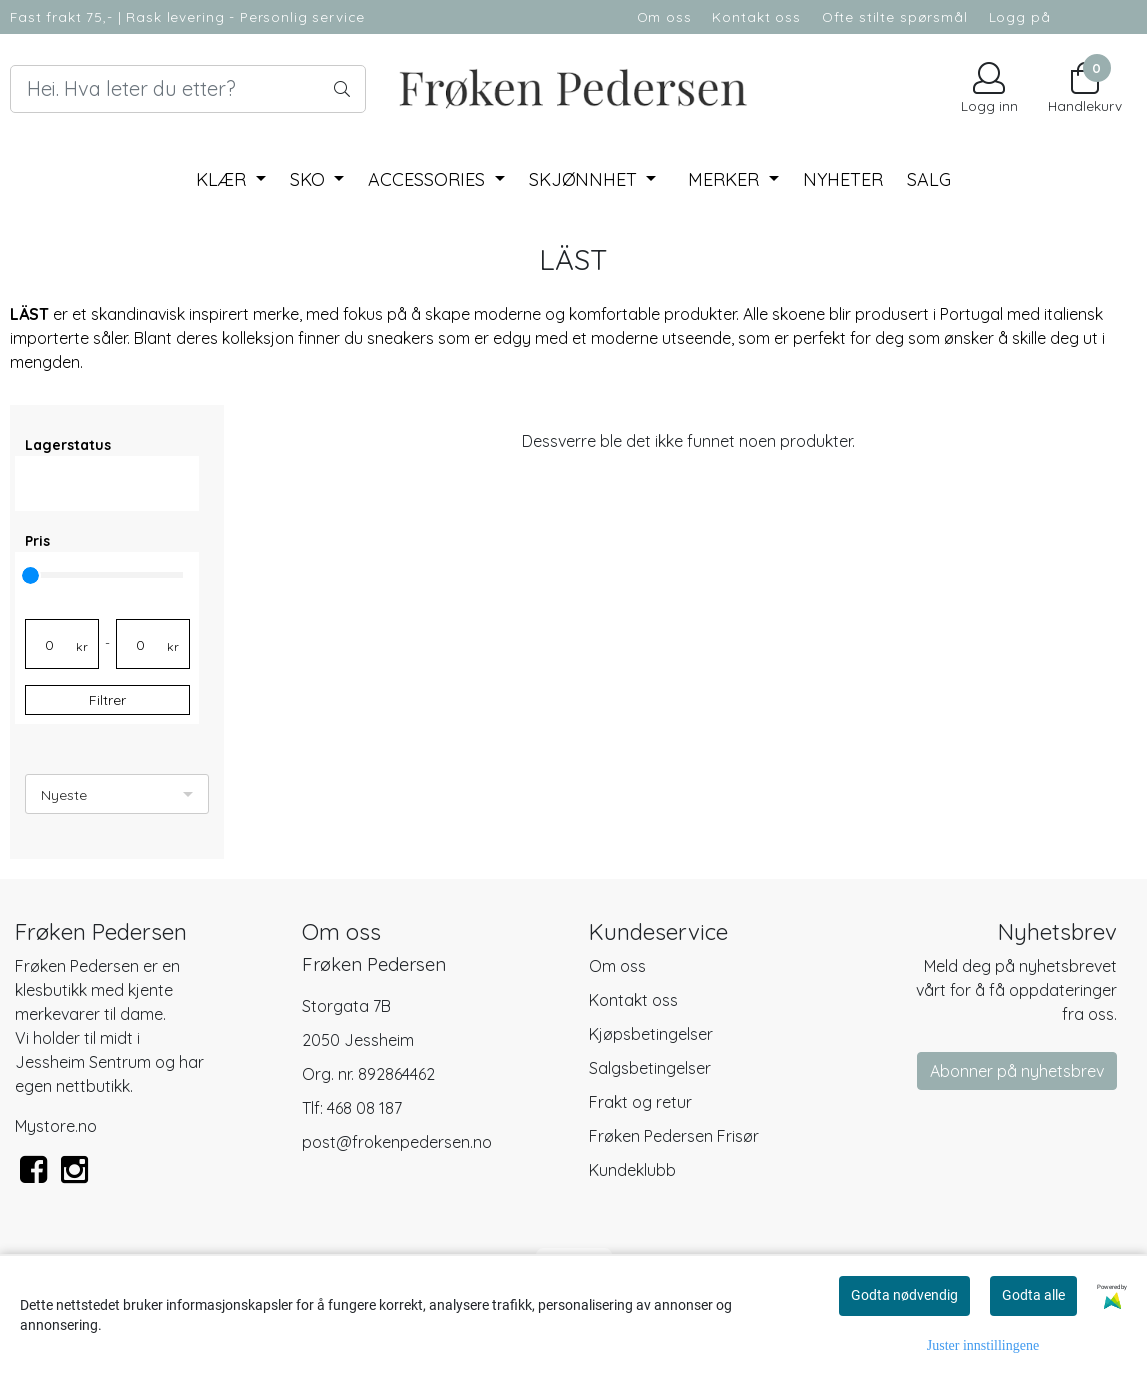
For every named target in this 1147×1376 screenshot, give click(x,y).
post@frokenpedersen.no (397, 1142)
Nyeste (64, 795)
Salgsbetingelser (650, 1068)
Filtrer (107, 700)
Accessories (429, 179)
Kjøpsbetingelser (651, 1034)
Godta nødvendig (904, 1295)
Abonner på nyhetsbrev (1017, 1071)
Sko (310, 179)
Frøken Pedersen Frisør (674, 1136)
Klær (223, 179)
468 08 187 (364, 1108)
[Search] (188, 89)
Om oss (664, 16)
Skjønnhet (585, 179)
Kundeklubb (632, 1170)
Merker (726, 179)
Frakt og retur (640, 1102)
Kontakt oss (756, 16)
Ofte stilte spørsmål (895, 16)
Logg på (1020, 16)
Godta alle (1033, 1295)
